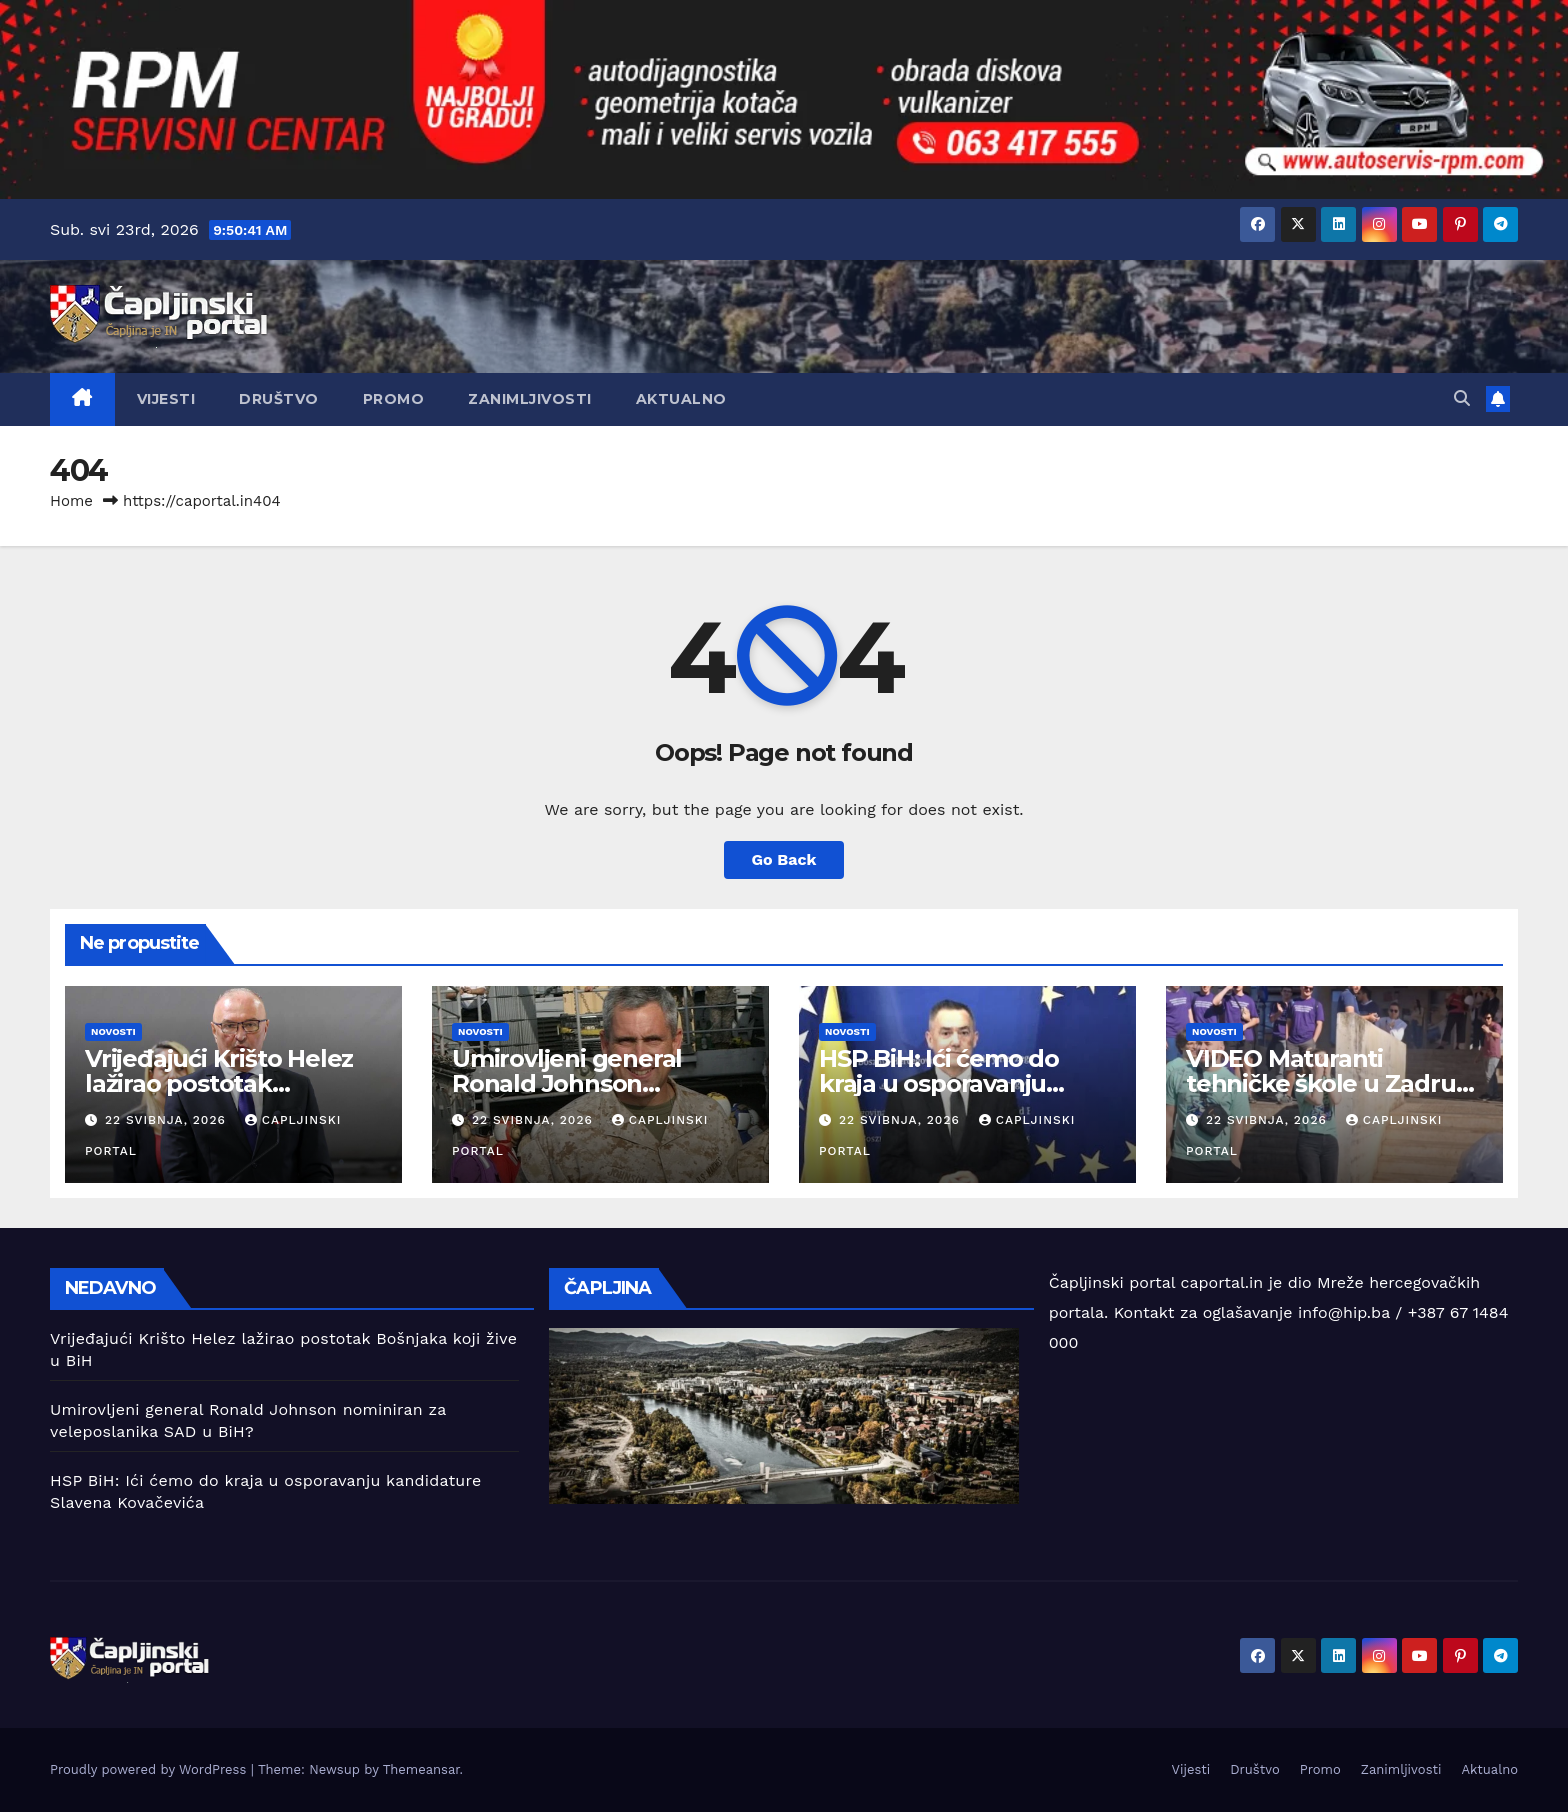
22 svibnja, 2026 (168, 1120)
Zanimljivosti (530, 399)
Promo (394, 399)
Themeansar (421, 1769)
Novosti (113, 1031)
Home (71, 501)
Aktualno (681, 399)
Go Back (784, 859)
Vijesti (166, 399)
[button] (1462, 398)
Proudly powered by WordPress (150, 1769)
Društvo (279, 399)
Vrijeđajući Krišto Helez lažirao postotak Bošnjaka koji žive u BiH (221, 1083)
